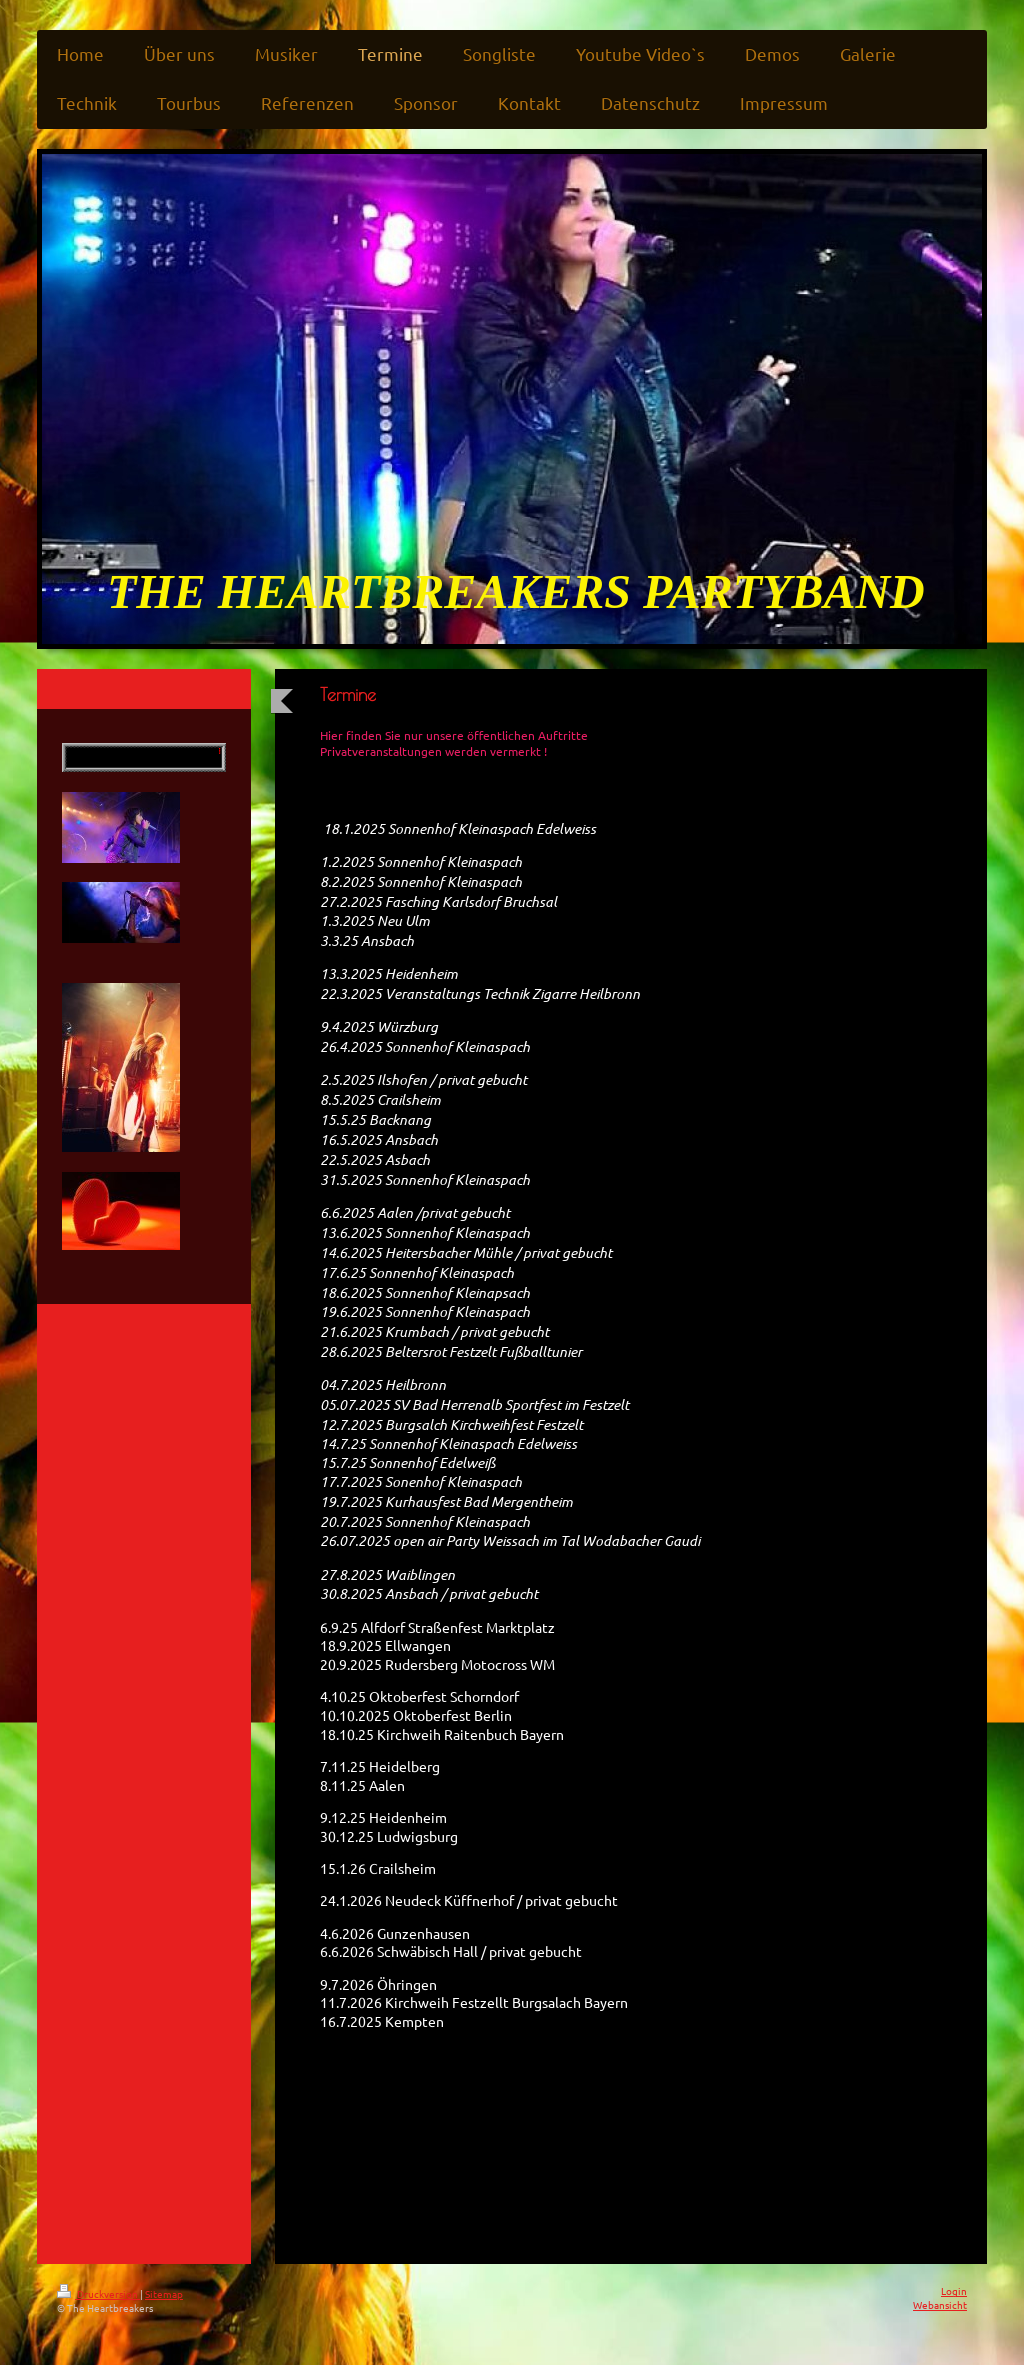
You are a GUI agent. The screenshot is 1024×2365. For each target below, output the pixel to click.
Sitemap (164, 2293)
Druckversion (98, 2293)
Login (954, 2290)
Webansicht (940, 2304)
